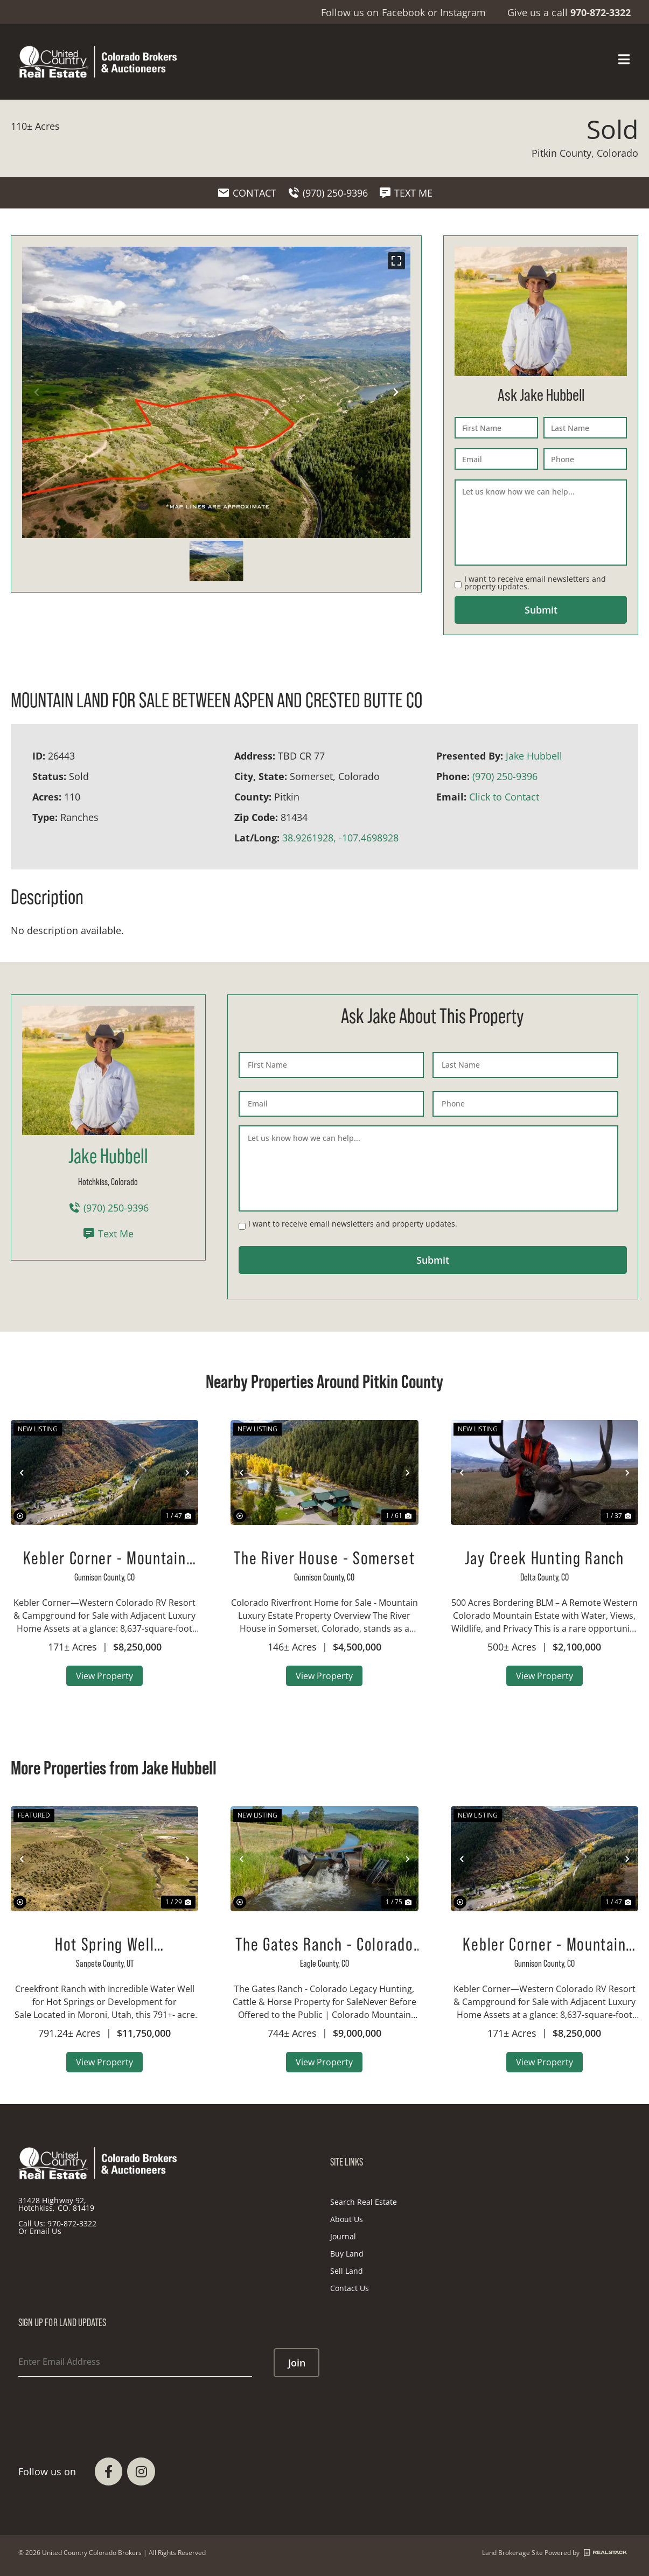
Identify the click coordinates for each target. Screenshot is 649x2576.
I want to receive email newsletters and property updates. (535, 582)
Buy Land (347, 2253)
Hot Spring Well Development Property (104, 1944)
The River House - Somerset (324, 1558)
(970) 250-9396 (505, 776)
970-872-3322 (71, 2223)
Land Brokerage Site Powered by (554, 2553)
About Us (346, 2219)
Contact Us (349, 2288)
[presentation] (100, 2404)
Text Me (108, 1233)
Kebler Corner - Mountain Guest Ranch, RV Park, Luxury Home (104, 1558)
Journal (343, 2236)
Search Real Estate (363, 2202)
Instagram (463, 12)
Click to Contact (504, 796)
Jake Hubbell (534, 755)
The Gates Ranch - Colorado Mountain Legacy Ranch (324, 1944)
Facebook (403, 12)
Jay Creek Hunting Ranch (544, 1558)
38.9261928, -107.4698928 (340, 837)
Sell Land (346, 2271)
